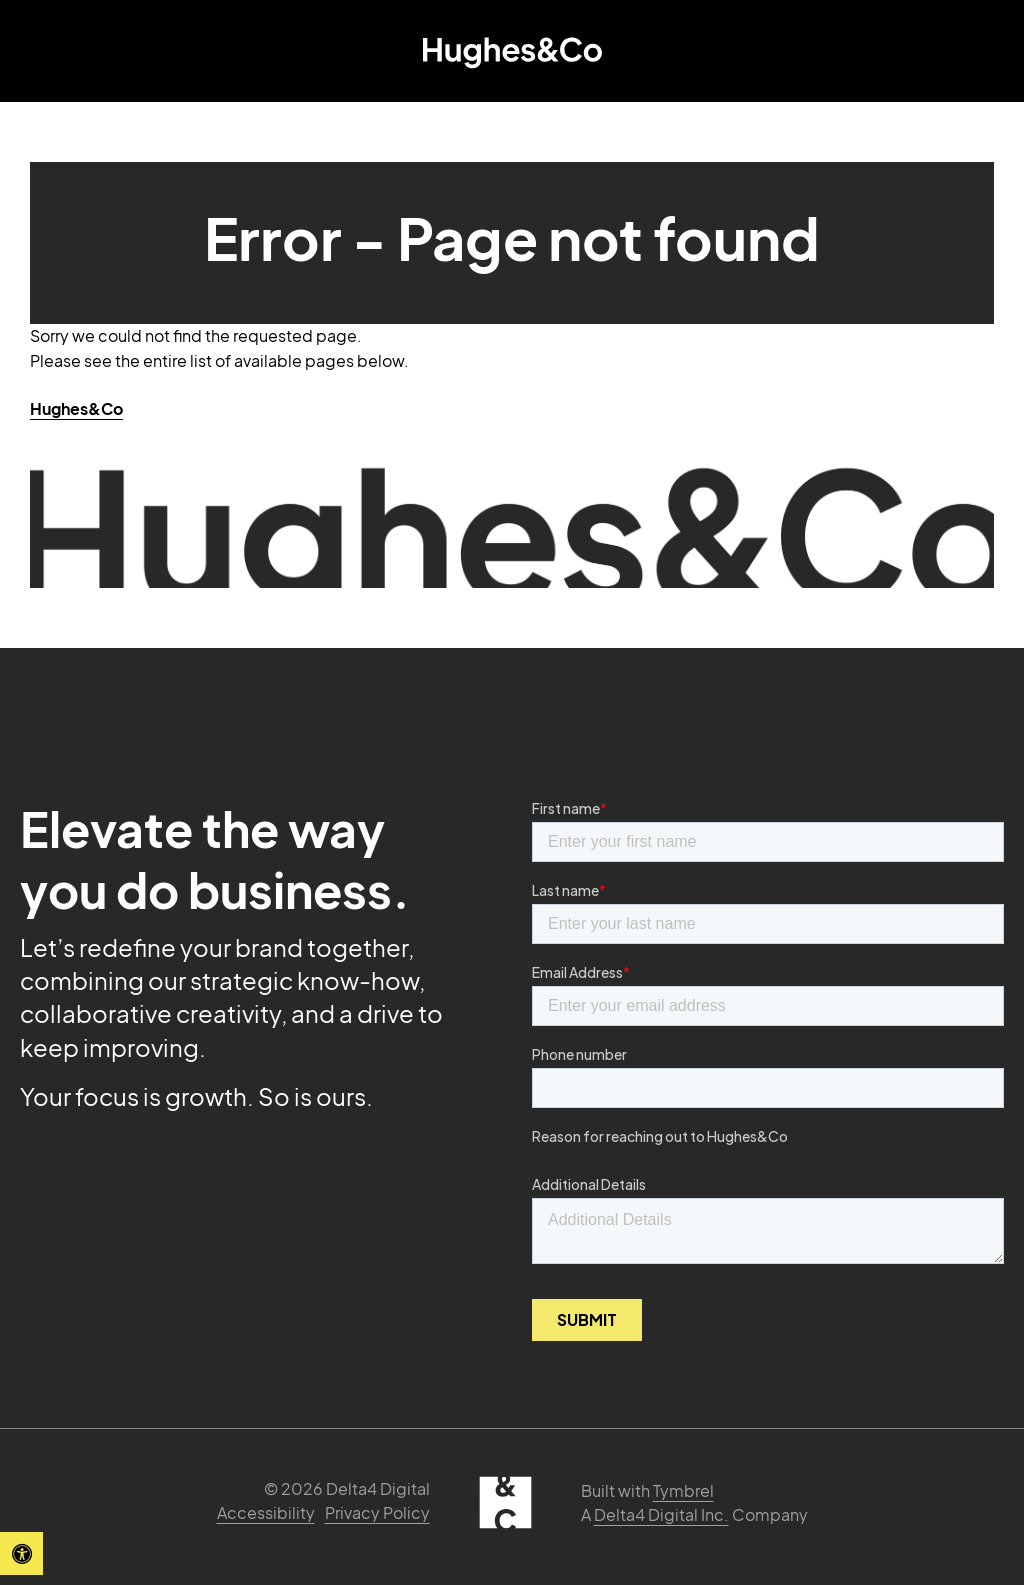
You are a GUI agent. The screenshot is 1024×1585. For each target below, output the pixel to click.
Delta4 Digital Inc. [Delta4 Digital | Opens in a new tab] (661, 1514)
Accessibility (266, 1512)
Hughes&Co (76, 408)
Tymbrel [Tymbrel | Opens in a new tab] (683, 1490)
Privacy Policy (377, 1512)
